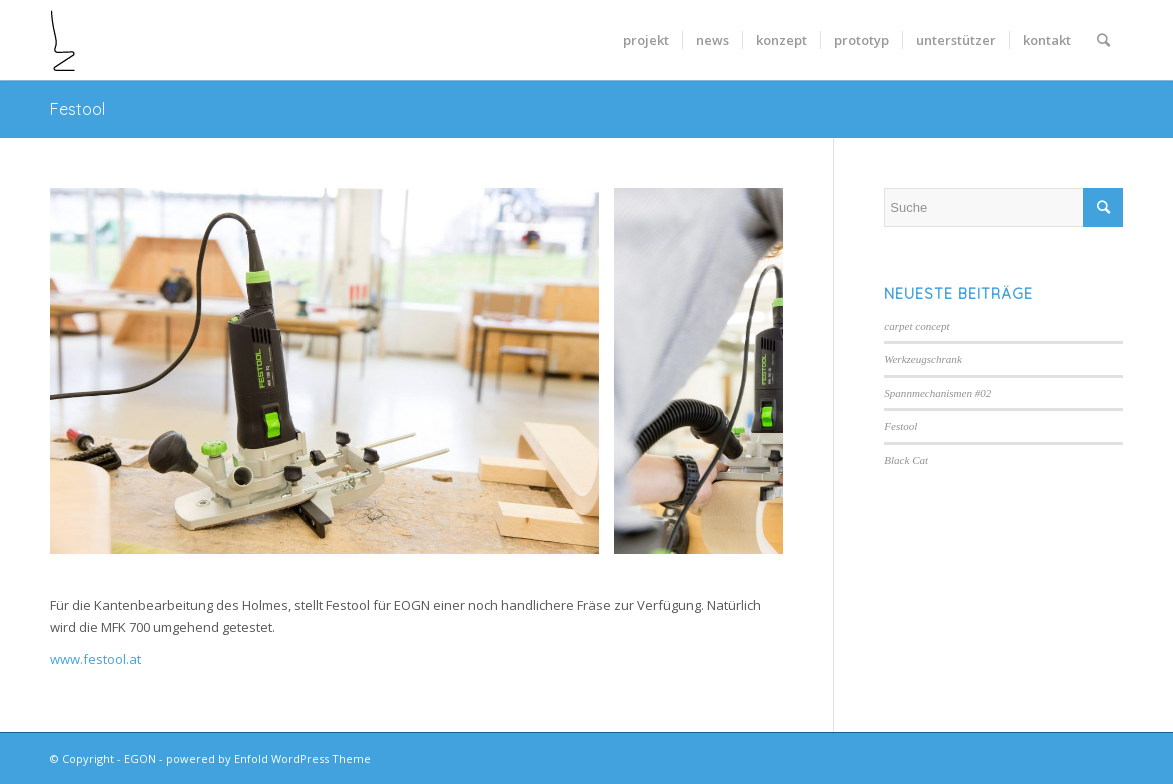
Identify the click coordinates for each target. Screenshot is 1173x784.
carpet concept (916, 326)
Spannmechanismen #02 (937, 393)
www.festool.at (95, 659)
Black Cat (906, 460)
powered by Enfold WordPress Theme (268, 758)
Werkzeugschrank (923, 359)
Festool (77, 109)
